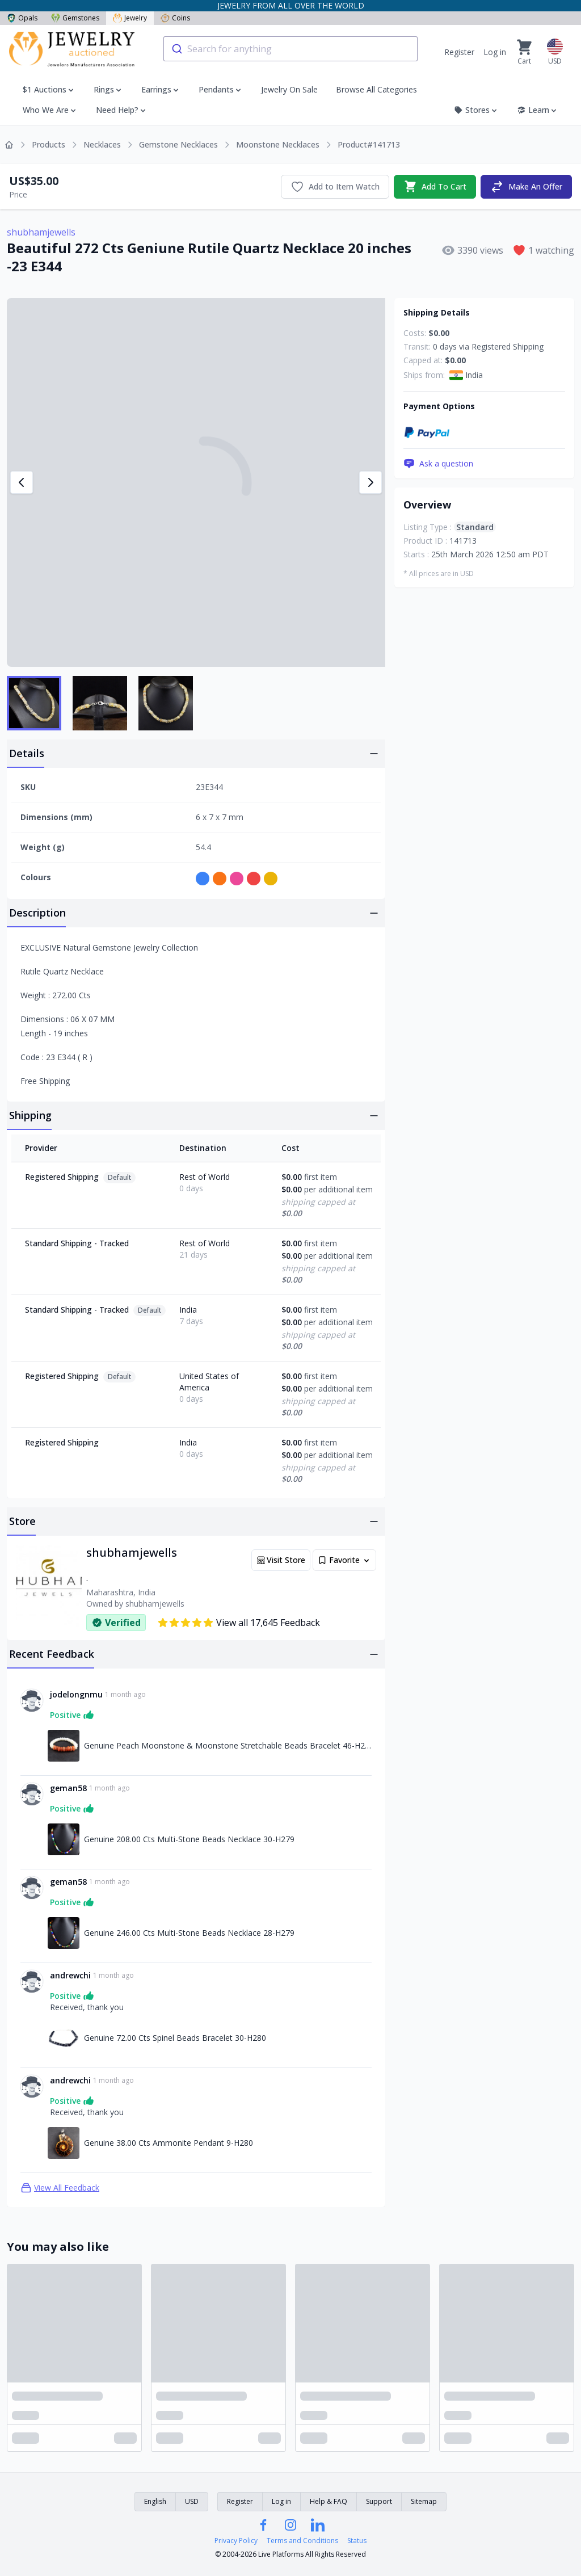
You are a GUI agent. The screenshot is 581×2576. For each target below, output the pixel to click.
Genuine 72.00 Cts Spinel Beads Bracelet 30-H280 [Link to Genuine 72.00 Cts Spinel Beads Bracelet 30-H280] (175, 2037)
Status (357, 2540)
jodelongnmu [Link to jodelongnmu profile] (76, 1694)
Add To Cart (434, 187)
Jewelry (130, 18)
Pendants (216, 89)
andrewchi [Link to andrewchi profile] (70, 1975)
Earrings (156, 89)
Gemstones (75, 18)
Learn (537, 109)
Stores (476, 109)
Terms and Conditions (302, 2540)
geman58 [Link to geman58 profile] (68, 1788)
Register (459, 52)
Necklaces (102, 144)
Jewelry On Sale (289, 89)
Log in (494, 52)
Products (48, 144)
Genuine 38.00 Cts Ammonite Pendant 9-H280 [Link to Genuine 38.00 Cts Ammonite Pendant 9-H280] (168, 2142)
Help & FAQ (328, 2501)
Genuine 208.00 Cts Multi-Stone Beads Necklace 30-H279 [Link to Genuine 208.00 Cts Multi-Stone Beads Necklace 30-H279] (189, 1839)
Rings (104, 89)
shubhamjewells (41, 232)
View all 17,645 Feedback (238, 1622)
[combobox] (290, 48)
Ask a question (438, 463)
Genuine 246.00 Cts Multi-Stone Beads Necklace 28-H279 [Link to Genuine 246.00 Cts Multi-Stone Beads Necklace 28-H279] (189, 1932)
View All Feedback (59, 2187)
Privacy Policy (236, 2540)
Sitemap (424, 2501)
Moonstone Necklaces (277, 144)
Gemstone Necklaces (178, 144)
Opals (22, 18)
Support (379, 2501)
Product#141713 (369, 144)
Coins (175, 18)
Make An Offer (526, 187)
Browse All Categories (376, 89)
